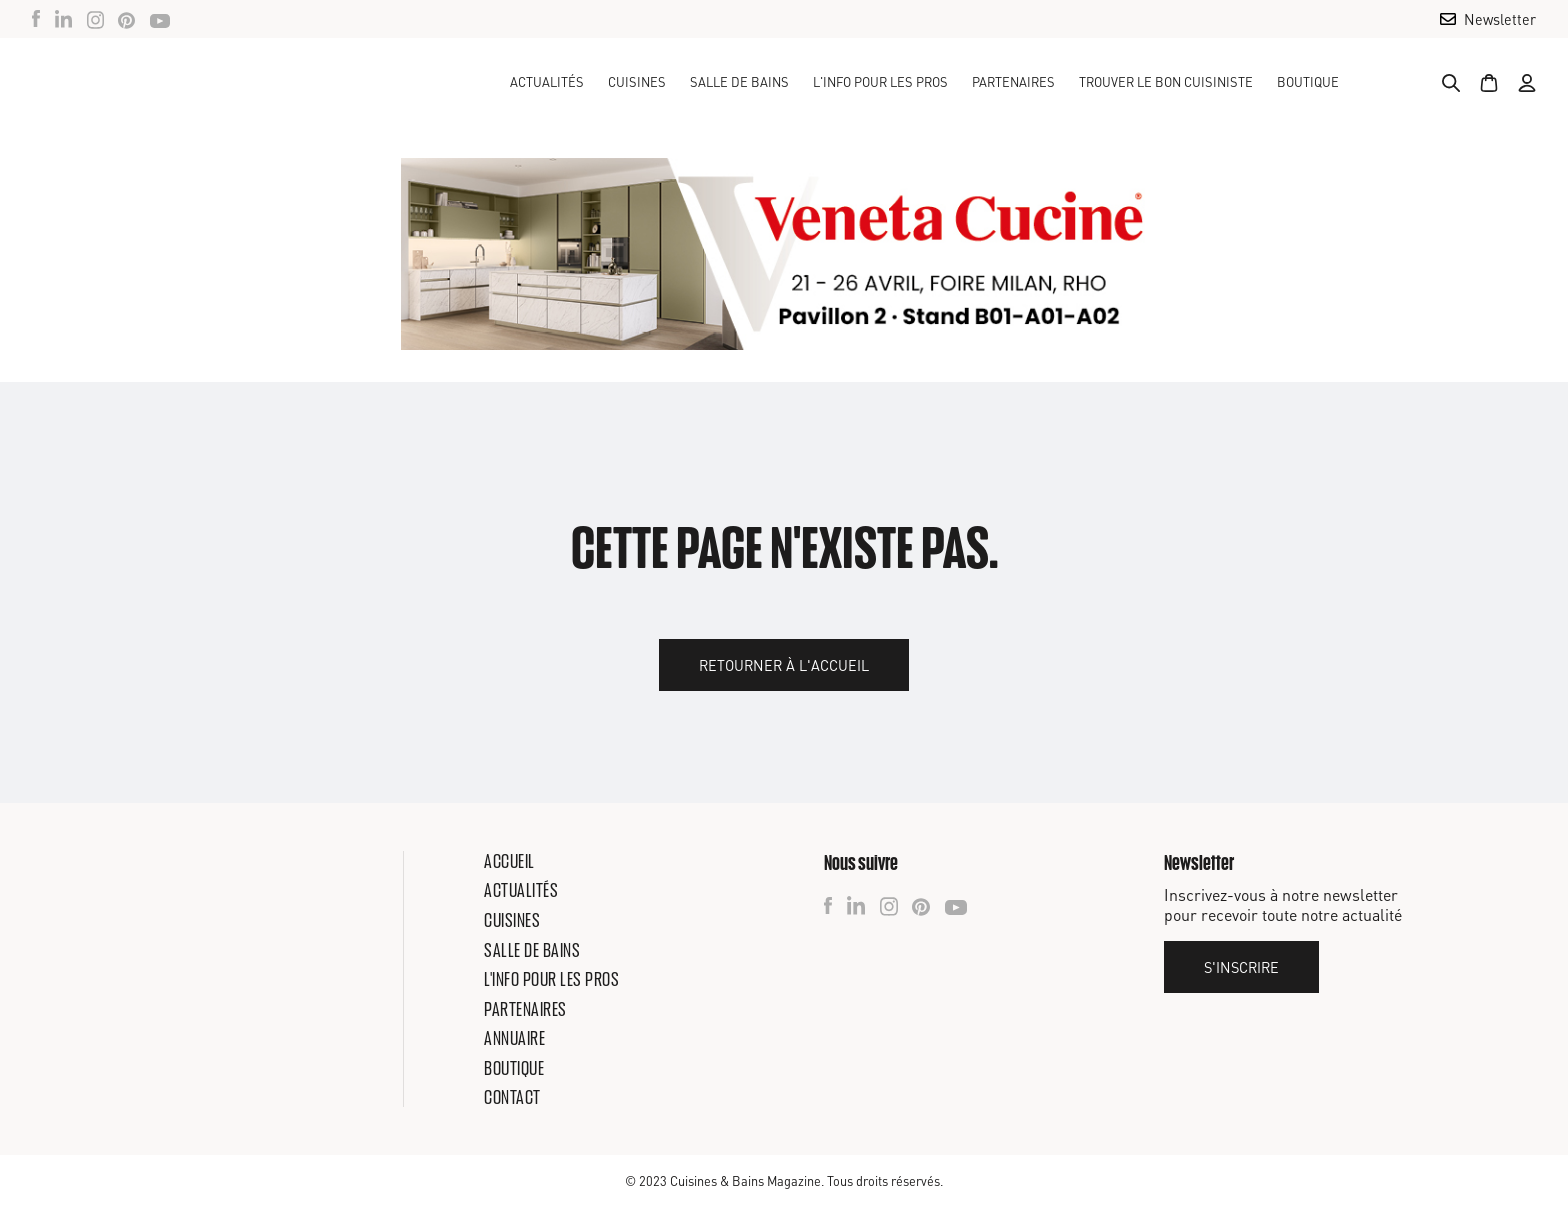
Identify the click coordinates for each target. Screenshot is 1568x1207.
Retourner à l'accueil (784, 665)
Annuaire (514, 1038)
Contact (512, 1097)
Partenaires (1013, 82)
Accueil (509, 861)
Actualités (547, 82)
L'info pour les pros (551, 979)
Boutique (1308, 82)
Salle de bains (532, 950)
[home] (144, 82)
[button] (637, 82)
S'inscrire (1241, 967)
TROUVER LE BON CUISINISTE (1166, 82)
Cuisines (512, 920)
